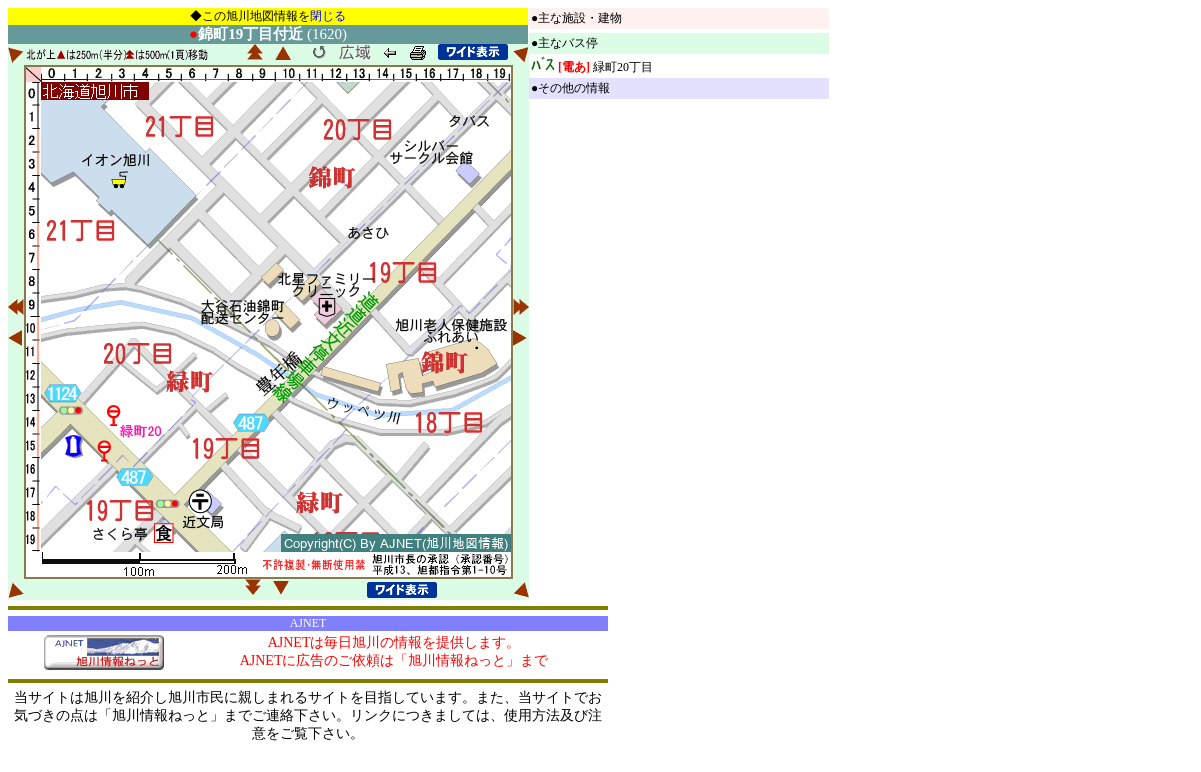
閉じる (328, 16)
